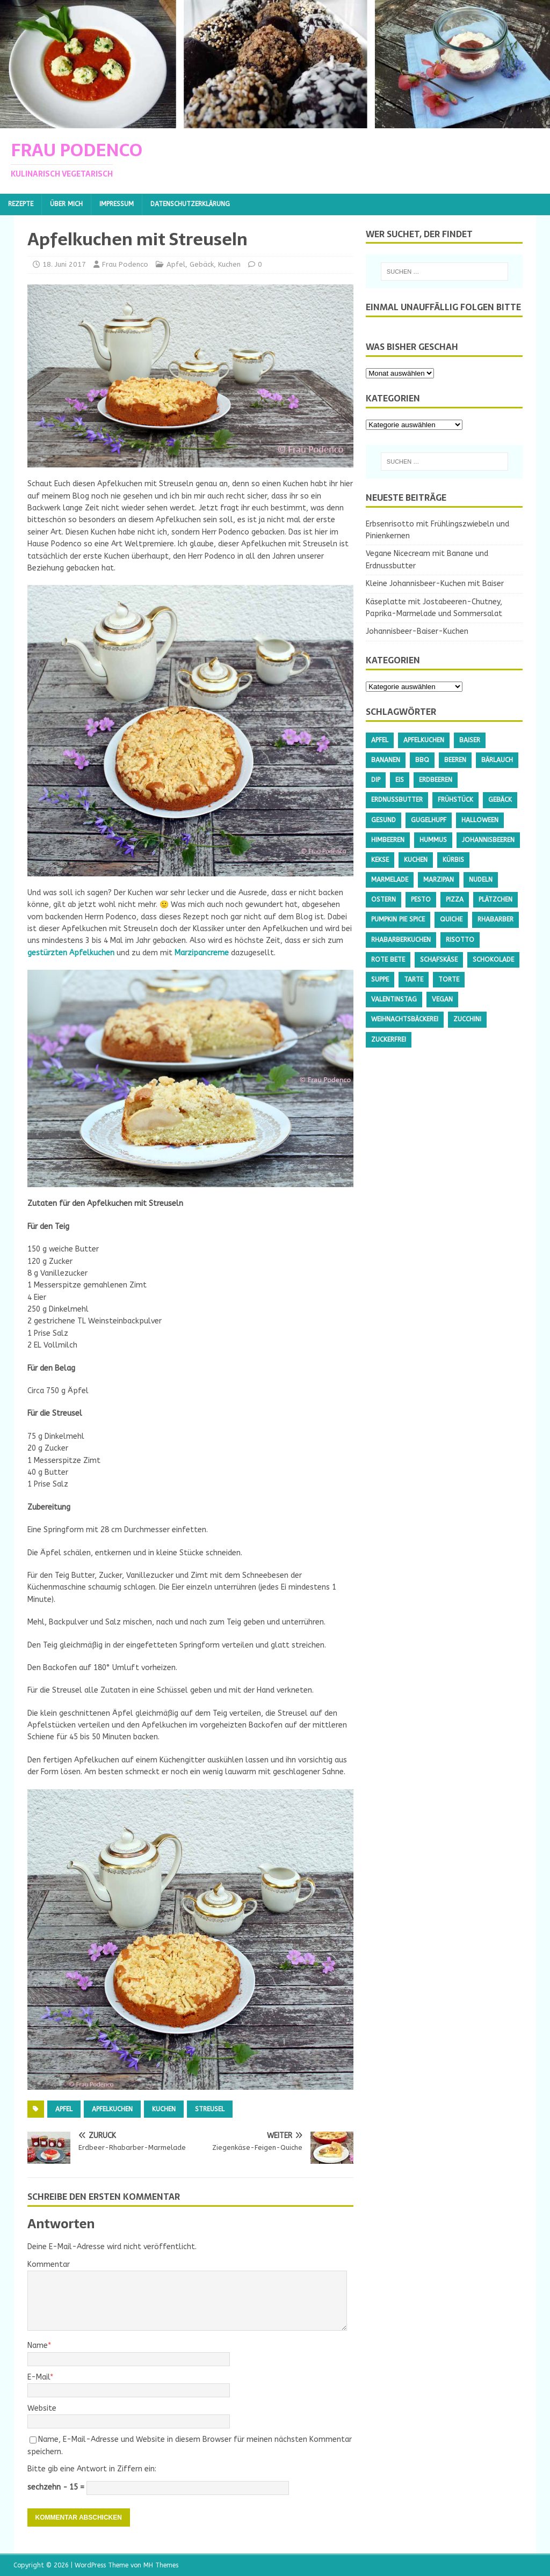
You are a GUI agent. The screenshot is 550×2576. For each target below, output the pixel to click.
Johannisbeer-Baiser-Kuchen (417, 631)
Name (37, 2345)
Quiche (451, 919)
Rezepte (20, 204)
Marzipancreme (202, 952)
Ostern (383, 899)
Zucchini (467, 1019)
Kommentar (48, 2264)
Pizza (455, 899)
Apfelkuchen (112, 2109)
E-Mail (38, 2377)
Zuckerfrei (388, 1039)
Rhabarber (495, 919)
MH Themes (160, 2565)
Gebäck (202, 264)
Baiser (469, 740)
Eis (399, 780)
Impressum (116, 204)
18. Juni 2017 (64, 264)
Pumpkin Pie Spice (398, 919)
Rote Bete (388, 959)
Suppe (380, 979)
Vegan (442, 999)
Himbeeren (387, 840)
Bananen (385, 760)
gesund (383, 820)
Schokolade (493, 959)
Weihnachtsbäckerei (404, 1019)
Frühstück (455, 799)
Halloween (479, 820)
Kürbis (453, 859)
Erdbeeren (435, 780)
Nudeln (481, 879)
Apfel (176, 264)
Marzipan (438, 879)
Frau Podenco (125, 264)
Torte (448, 979)
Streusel (210, 2109)
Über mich (66, 204)
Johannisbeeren (488, 840)
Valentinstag (394, 999)
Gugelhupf (428, 820)
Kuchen (229, 264)
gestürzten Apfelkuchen (70, 952)
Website (41, 2408)
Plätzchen (495, 899)
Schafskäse (439, 959)
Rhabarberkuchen (401, 939)
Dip (375, 780)
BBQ (422, 760)
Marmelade (389, 879)
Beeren (455, 760)
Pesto (421, 899)
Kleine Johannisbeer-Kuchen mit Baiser (435, 583)
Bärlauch (497, 760)
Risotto (460, 939)
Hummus (433, 840)
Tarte (413, 979)
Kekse (380, 859)
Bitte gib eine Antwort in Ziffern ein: (91, 2468)
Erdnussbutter (397, 799)
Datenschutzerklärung (190, 204)
